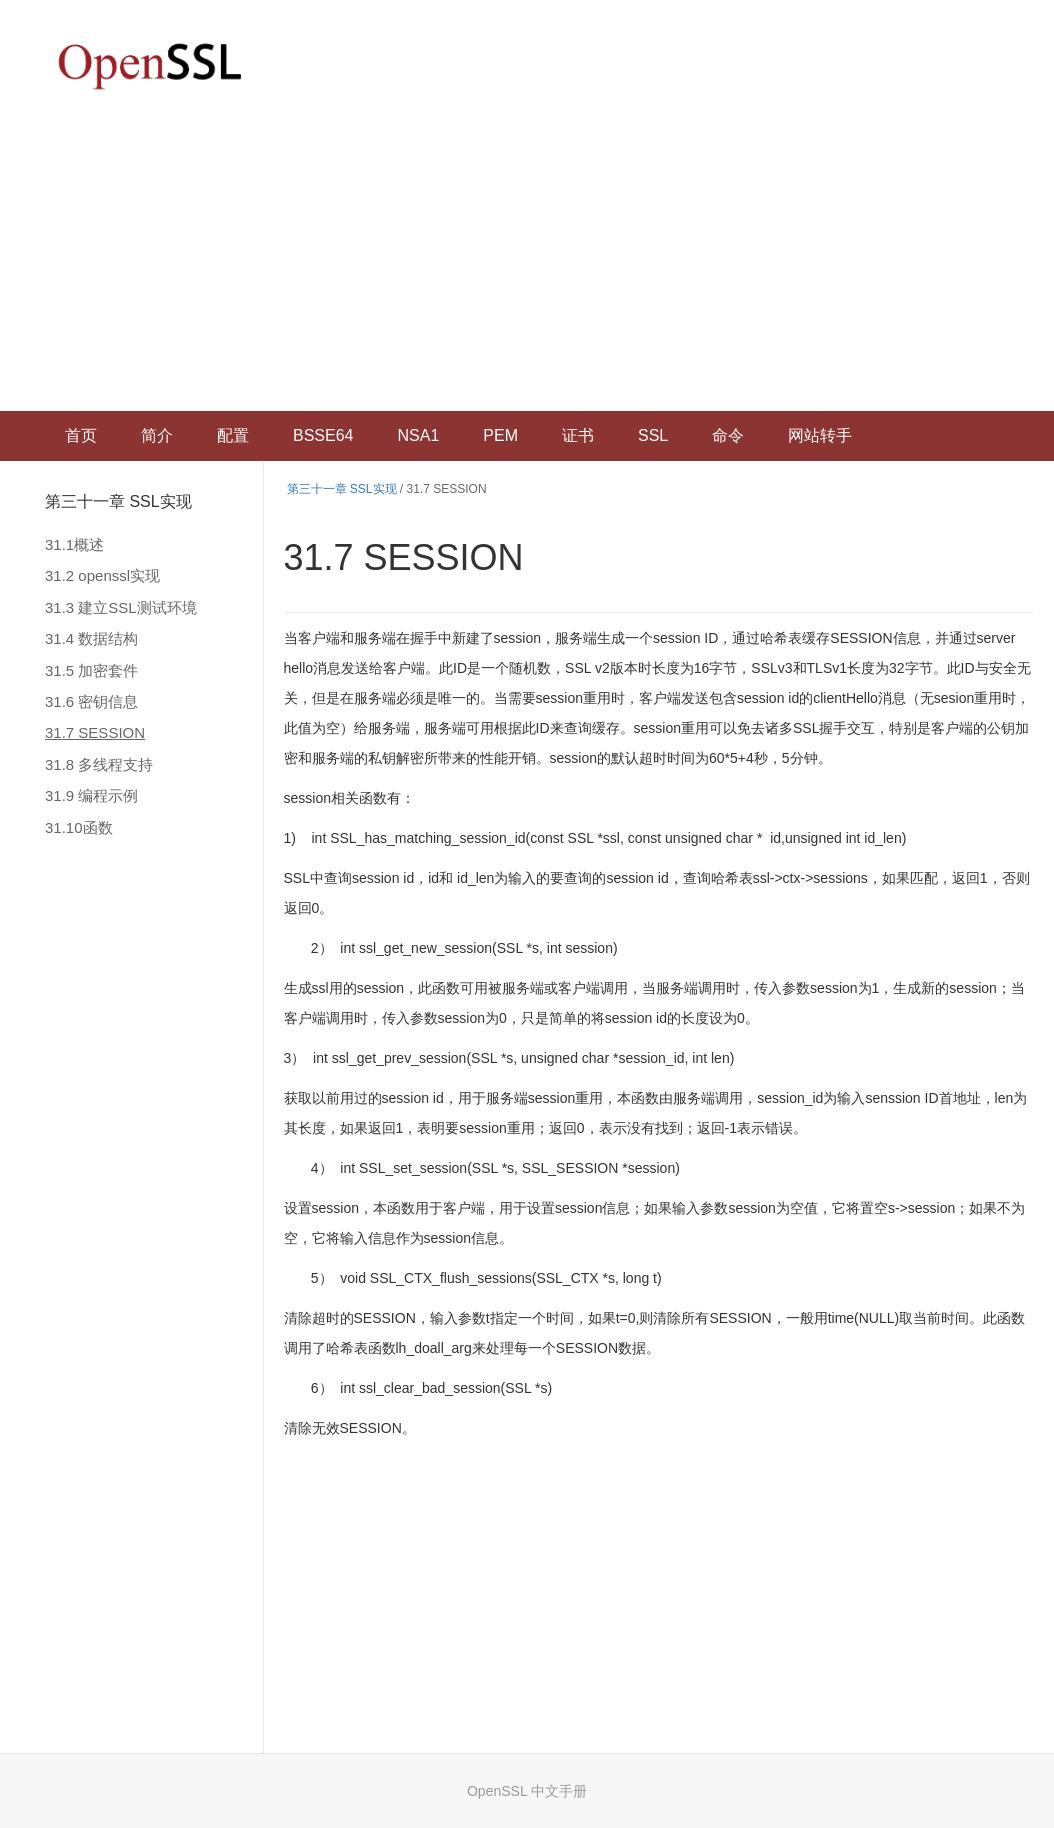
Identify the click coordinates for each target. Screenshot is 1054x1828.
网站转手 (820, 435)
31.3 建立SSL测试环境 (121, 607)
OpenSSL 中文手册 (527, 1791)
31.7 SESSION (95, 732)
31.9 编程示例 (91, 795)
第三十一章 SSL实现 (118, 501)
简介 (157, 435)
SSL (653, 435)
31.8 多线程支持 (99, 764)
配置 (233, 435)
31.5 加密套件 (91, 670)
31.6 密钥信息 (91, 701)
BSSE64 (323, 435)
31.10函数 (79, 827)
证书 (578, 435)
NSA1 (418, 435)
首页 (81, 435)
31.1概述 (74, 544)
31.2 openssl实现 (102, 575)
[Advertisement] (527, 261)
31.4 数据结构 (91, 638)
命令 (728, 435)
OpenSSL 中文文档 (150, 65)
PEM (500, 435)
